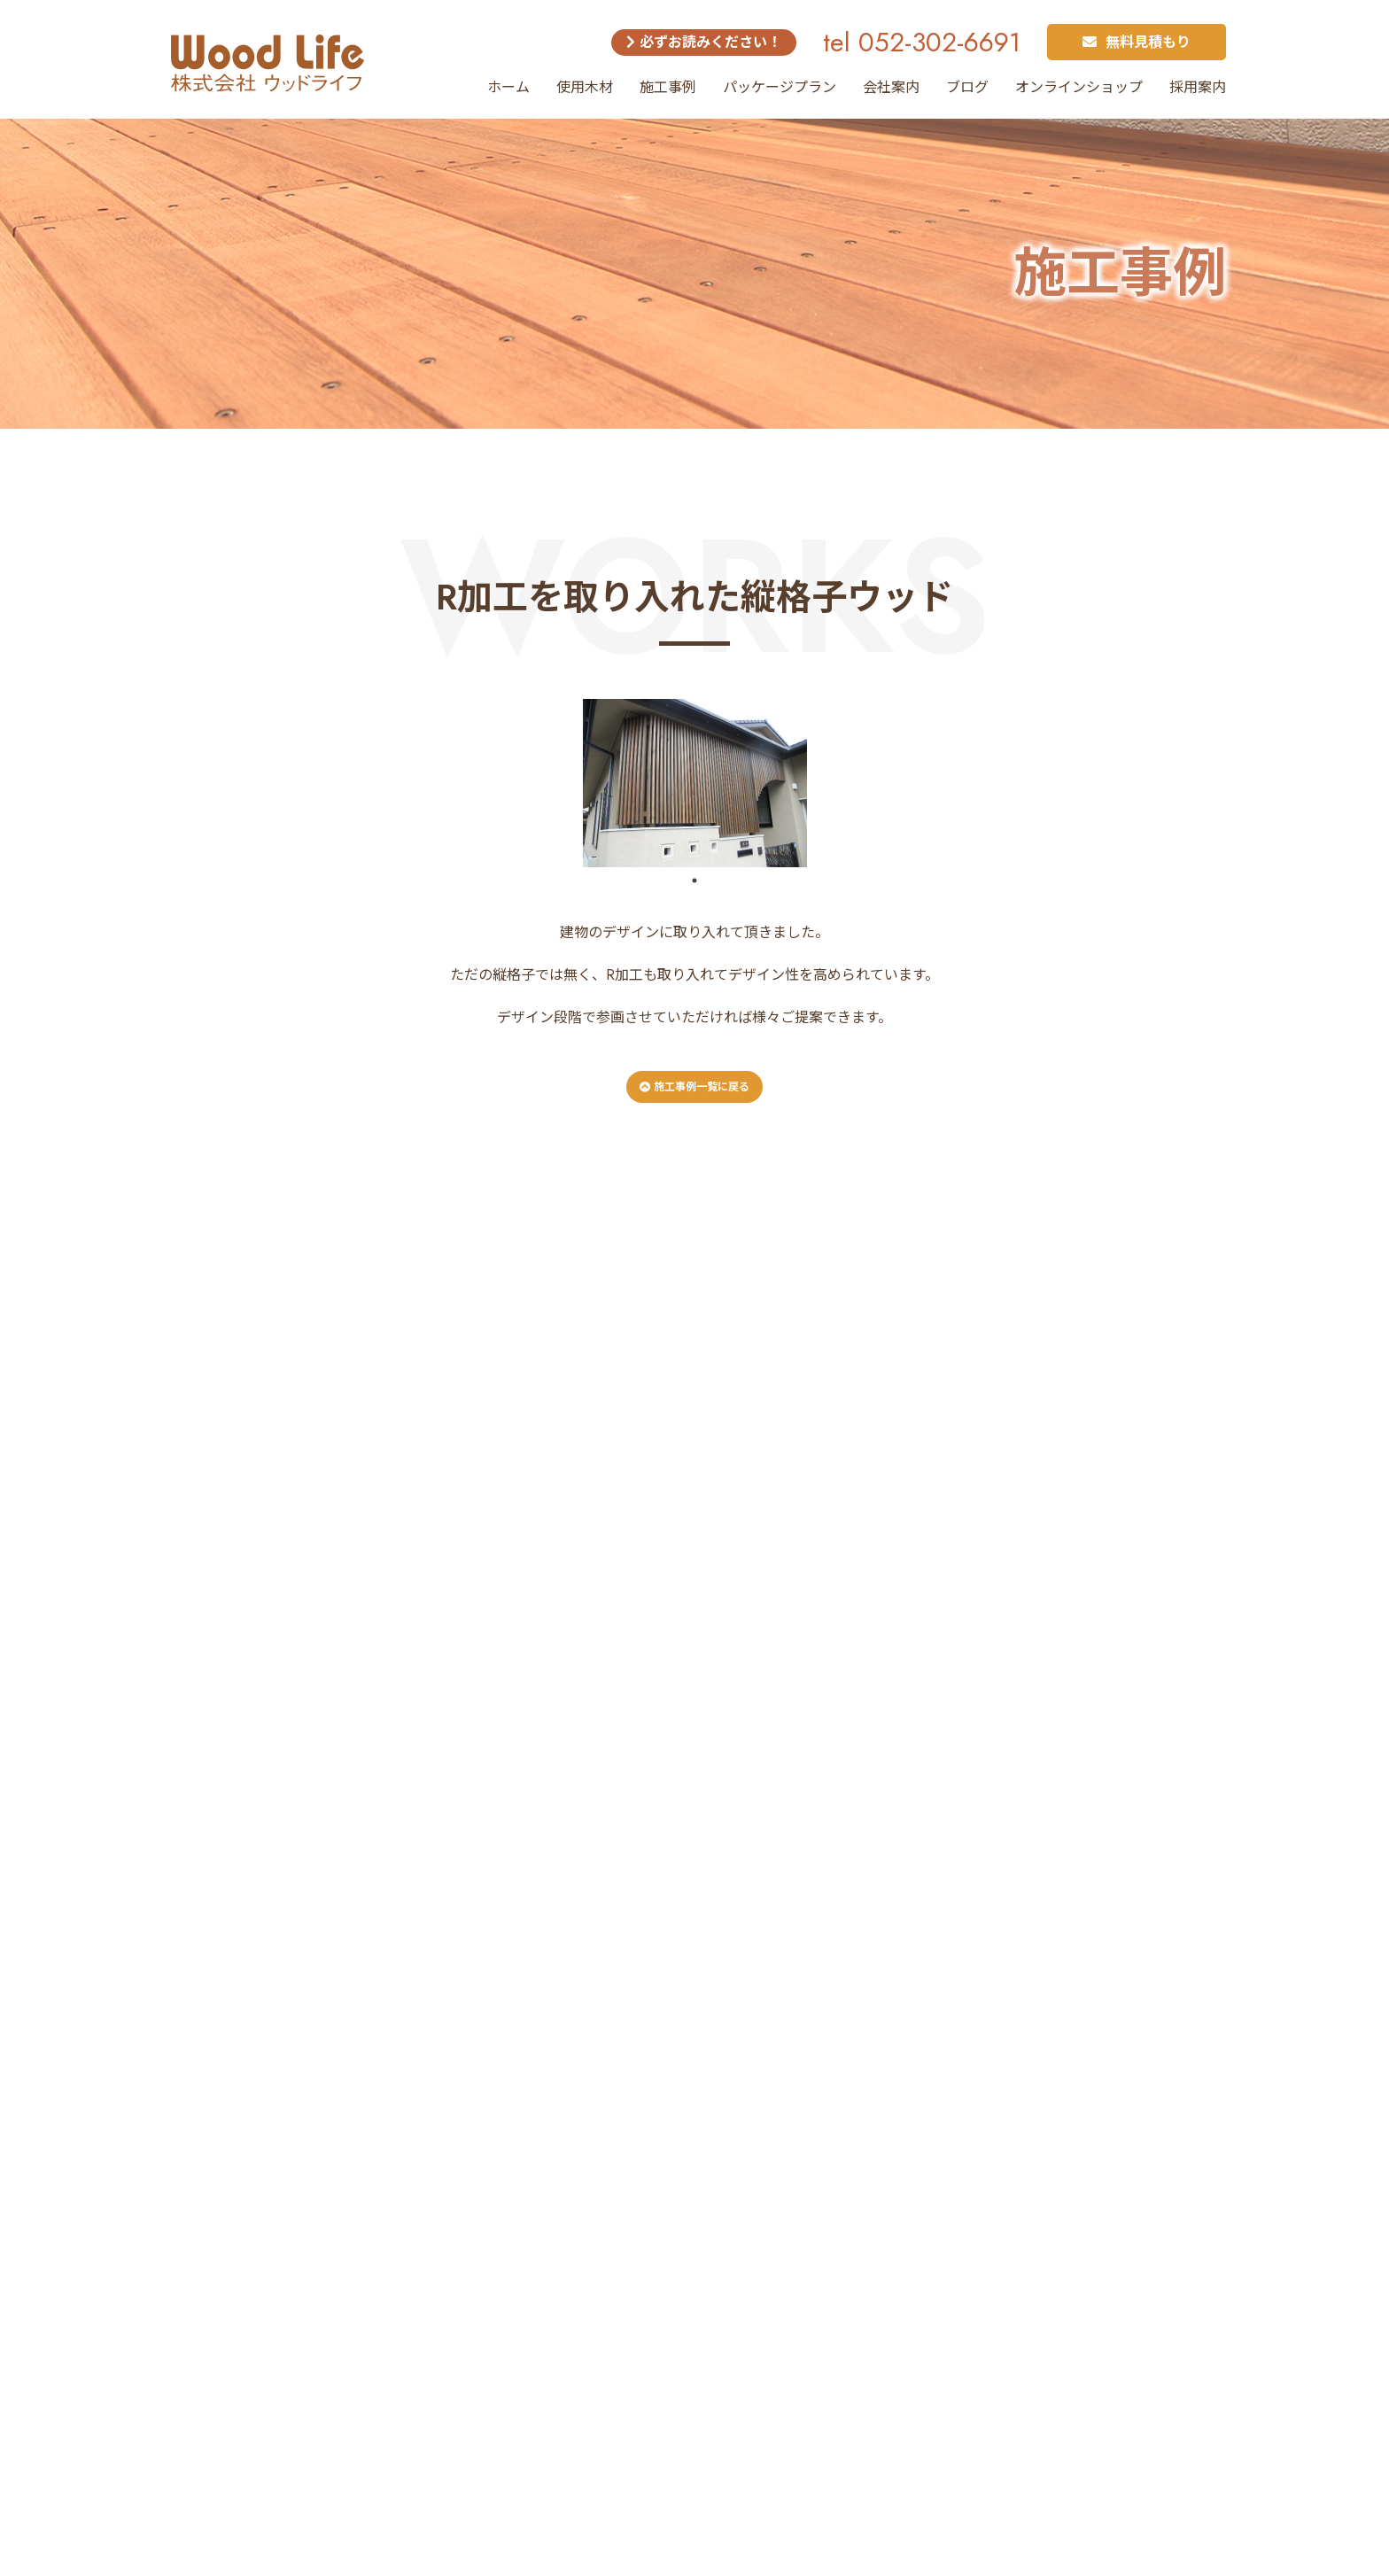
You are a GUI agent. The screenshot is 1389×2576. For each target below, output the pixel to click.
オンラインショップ (1079, 87)
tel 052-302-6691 (921, 42)
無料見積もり (1136, 42)
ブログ (967, 87)
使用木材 (584, 87)
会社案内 (891, 87)
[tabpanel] (694, 783)
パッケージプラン (779, 87)
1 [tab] (694, 880)
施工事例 (668, 87)
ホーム (508, 87)
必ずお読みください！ (703, 42)
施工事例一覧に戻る (694, 1087)
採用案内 (1197, 87)
